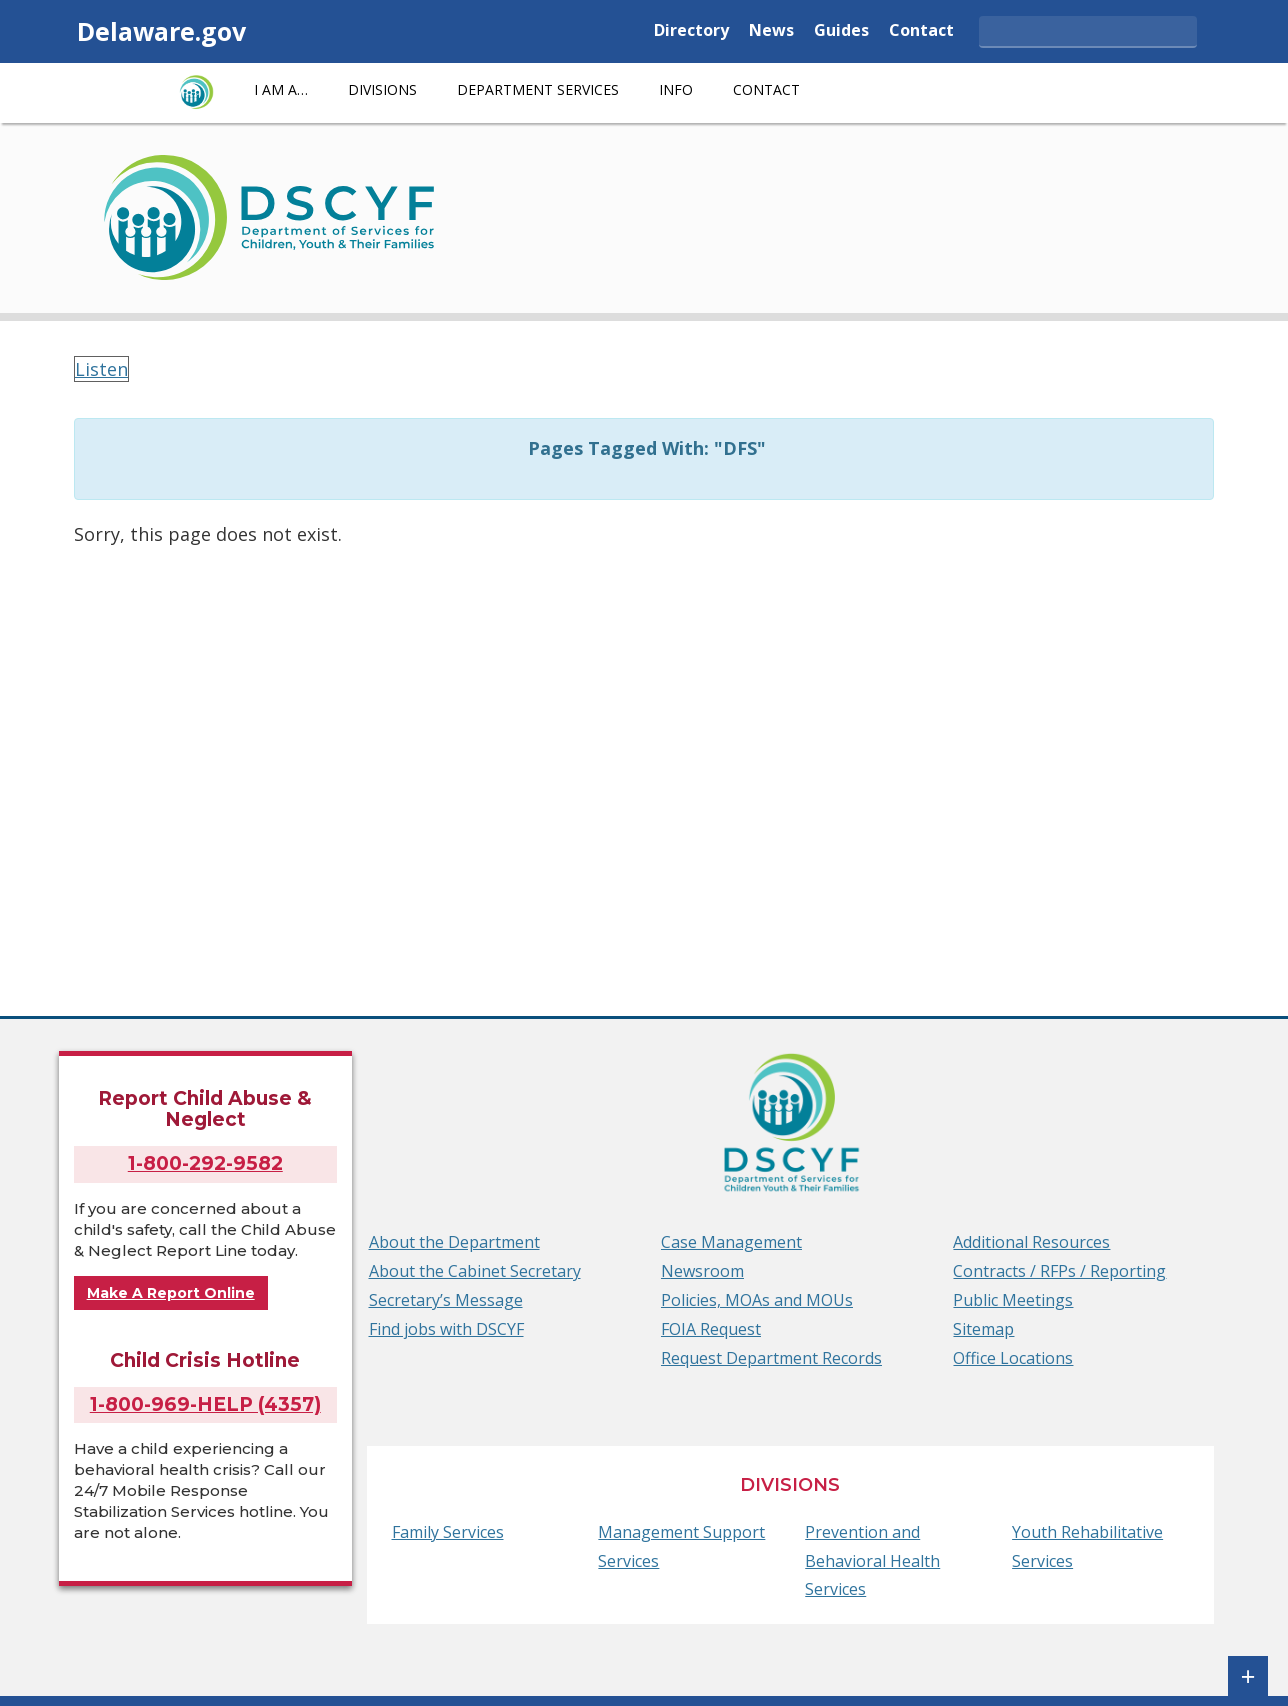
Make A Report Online (171, 1293)
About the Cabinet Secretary (475, 1271)
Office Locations (1013, 1358)
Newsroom (702, 1271)
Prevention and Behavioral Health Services (872, 1561)
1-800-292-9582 (205, 1163)
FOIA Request (711, 1329)
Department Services (538, 89)
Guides (841, 31)
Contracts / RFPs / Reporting (1059, 1271)
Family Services (448, 1532)
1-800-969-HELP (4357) (205, 1404)
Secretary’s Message (446, 1300)
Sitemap (983, 1329)
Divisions (382, 89)
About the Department (454, 1242)
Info (676, 89)
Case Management (731, 1242)
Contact (921, 31)
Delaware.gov (161, 31)
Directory (691, 31)
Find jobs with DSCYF (446, 1329)
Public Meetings (1013, 1300)
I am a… (281, 89)
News (771, 31)
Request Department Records (771, 1358)
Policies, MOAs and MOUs (757, 1300)
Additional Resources (1031, 1242)
